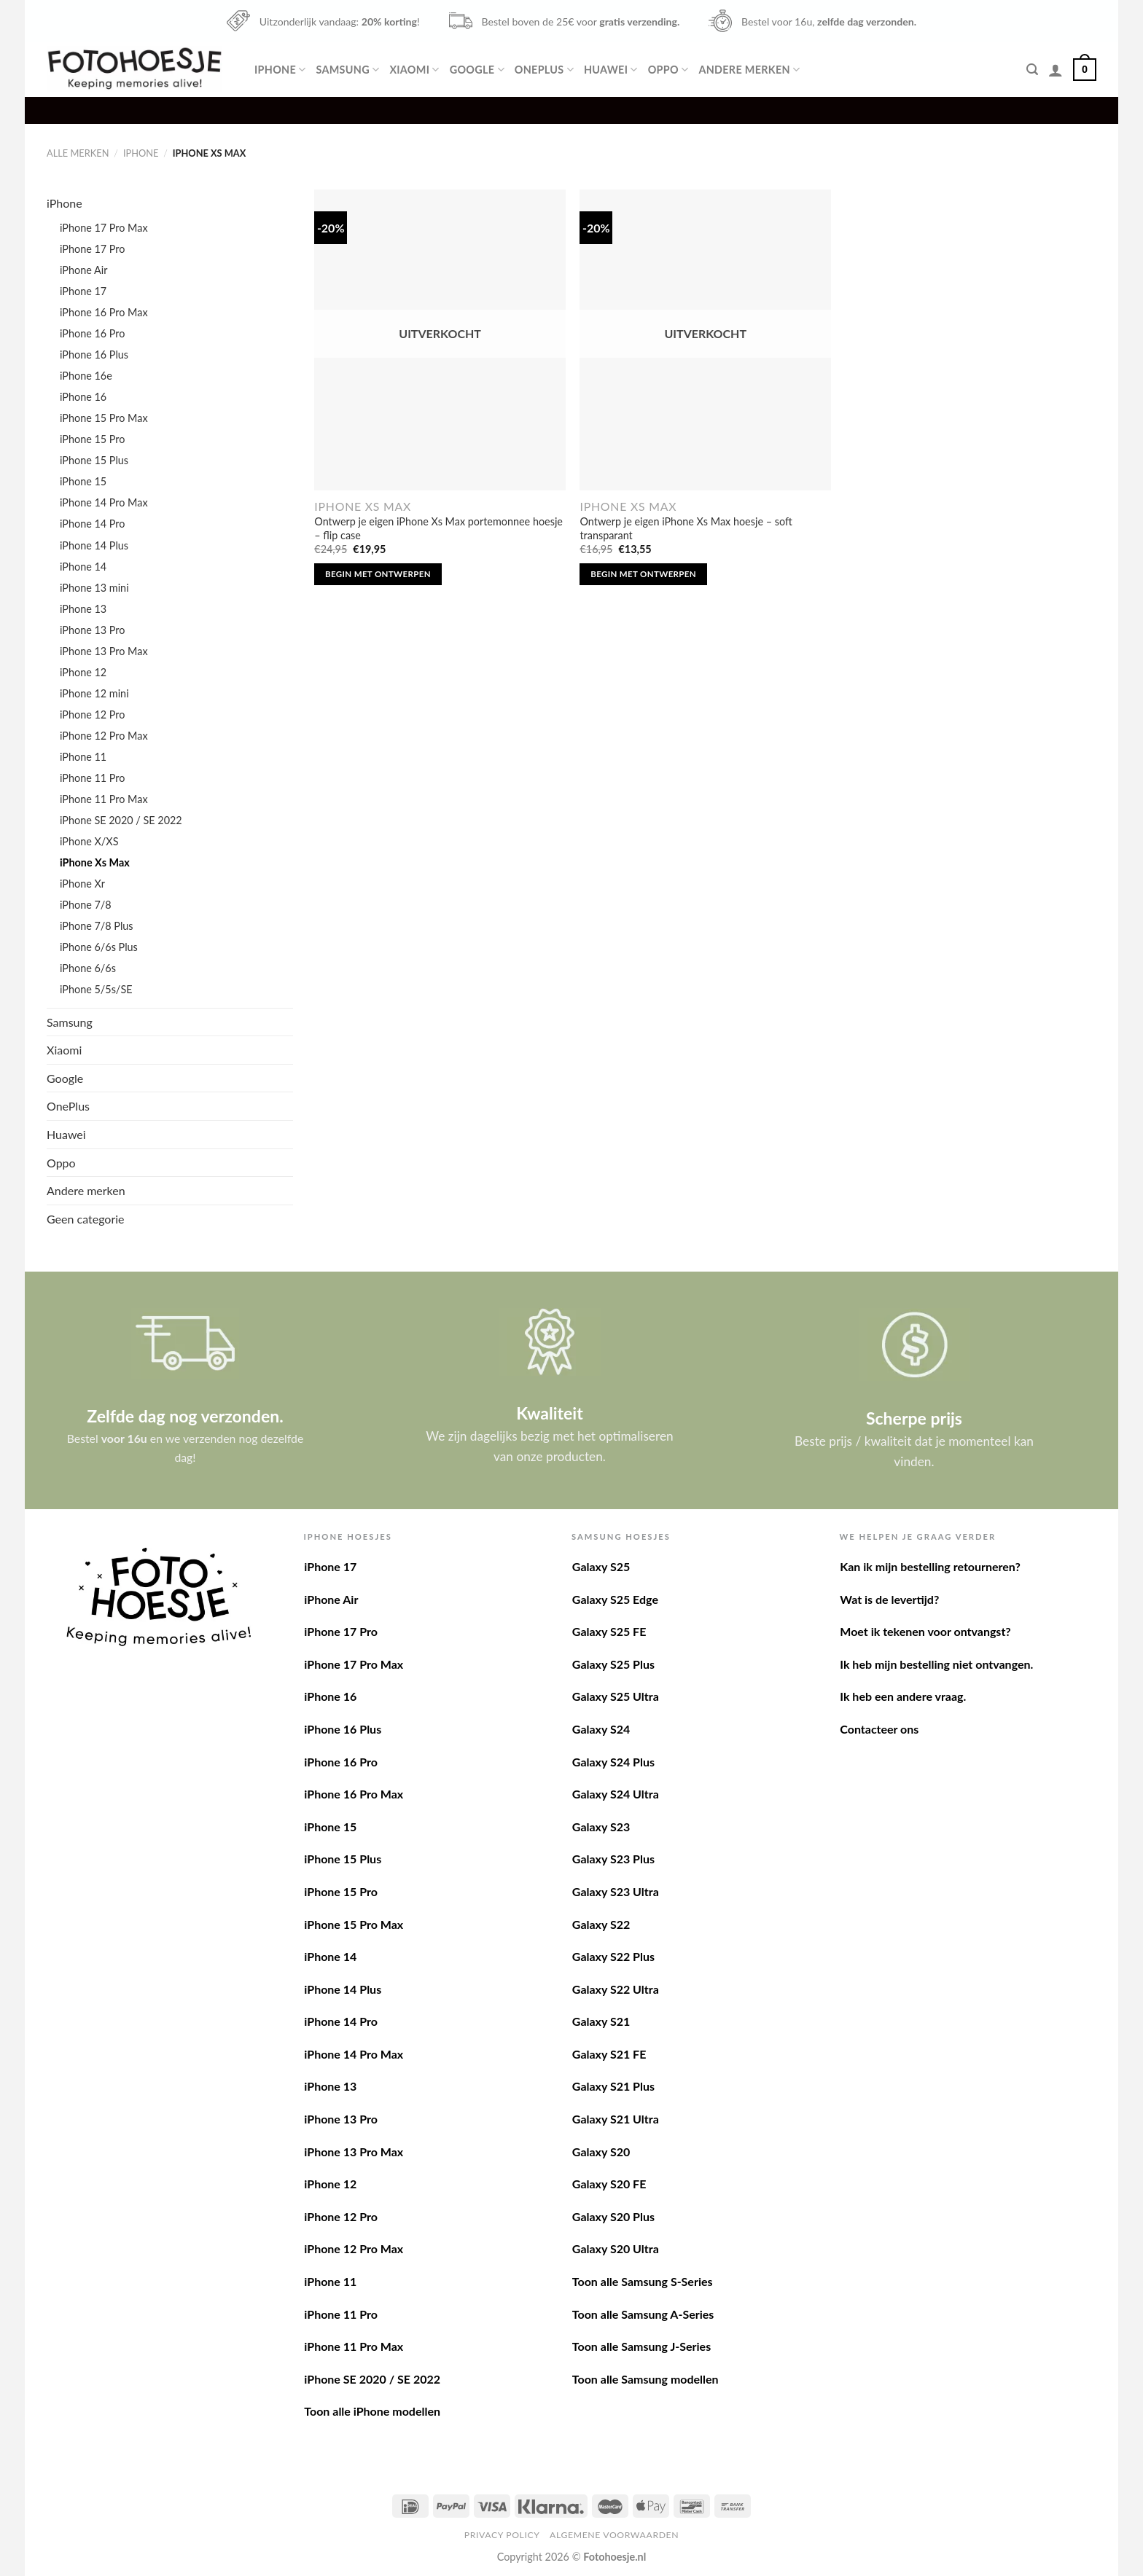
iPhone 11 (83, 757)
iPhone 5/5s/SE (96, 989)
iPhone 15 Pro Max (104, 418)
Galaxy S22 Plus (613, 1956)
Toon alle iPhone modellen (372, 2411)
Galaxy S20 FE (609, 2184)
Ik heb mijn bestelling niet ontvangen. (936, 1664)
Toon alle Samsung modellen (645, 2379)
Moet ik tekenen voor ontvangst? (925, 1631)
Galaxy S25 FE (609, 1631)
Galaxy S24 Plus (613, 1762)
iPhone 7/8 (86, 905)
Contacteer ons (879, 1729)
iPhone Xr (82, 883)
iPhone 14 (83, 566)
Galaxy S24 (601, 1729)
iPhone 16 (83, 397)
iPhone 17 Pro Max (104, 228)
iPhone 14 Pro (92, 523)
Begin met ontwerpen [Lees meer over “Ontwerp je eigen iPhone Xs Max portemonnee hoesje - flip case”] (378, 574)
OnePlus (544, 70)
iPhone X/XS (89, 841)
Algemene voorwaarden (614, 2534)
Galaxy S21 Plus (613, 2086)
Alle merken (78, 153)
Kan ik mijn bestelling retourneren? (930, 1566)
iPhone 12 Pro (92, 714)
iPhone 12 (83, 672)
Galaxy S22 (601, 1924)
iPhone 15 (83, 481)
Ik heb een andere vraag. (903, 1696)
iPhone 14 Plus (94, 545)
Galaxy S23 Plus (613, 1859)
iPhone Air (83, 270)
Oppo (668, 70)
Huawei (611, 70)
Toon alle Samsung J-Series (641, 2346)
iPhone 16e (86, 375)
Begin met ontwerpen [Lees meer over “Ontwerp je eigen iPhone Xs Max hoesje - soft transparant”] (643, 574)
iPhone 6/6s (88, 968)
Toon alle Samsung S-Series (642, 2281)
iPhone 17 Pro (92, 249)
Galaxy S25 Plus (613, 1664)
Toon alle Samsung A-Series (643, 2314)
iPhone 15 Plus (94, 460)
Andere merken (749, 70)
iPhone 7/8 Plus (96, 926)
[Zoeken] (1032, 69)
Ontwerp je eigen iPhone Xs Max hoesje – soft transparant (686, 528)
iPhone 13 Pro (92, 630)
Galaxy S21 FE (609, 2054)
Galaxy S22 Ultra (615, 1989)
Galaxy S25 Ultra (615, 1696)
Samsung (347, 70)
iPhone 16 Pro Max (104, 312)
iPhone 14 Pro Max (104, 502)
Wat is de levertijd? (889, 1599)
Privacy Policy (502, 2534)
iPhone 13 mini (94, 588)
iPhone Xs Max (95, 862)
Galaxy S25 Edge (615, 1599)
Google (477, 70)
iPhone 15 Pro (92, 439)
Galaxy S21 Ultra (615, 2119)
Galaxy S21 (601, 2021)
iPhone (279, 70)
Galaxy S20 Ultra (615, 2248)
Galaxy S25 (601, 1566)
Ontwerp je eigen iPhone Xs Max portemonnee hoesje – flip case (438, 528)
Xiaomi (414, 70)
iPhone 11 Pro (92, 778)
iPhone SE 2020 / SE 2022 (121, 820)
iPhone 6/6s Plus (99, 947)
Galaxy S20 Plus (613, 2216)
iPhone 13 (83, 609)
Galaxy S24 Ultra (615, 1794)
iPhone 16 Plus (94, 354)
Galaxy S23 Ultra (615, 1891)
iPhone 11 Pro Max (104, 799)
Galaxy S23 (601, 1826)
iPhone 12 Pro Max (104, 735)
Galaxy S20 (601, 2151)
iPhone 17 (83, 291)
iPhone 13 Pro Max (104, 651)
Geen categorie (86, 1219)
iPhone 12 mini (94, 693)
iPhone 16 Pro (92, 333)
